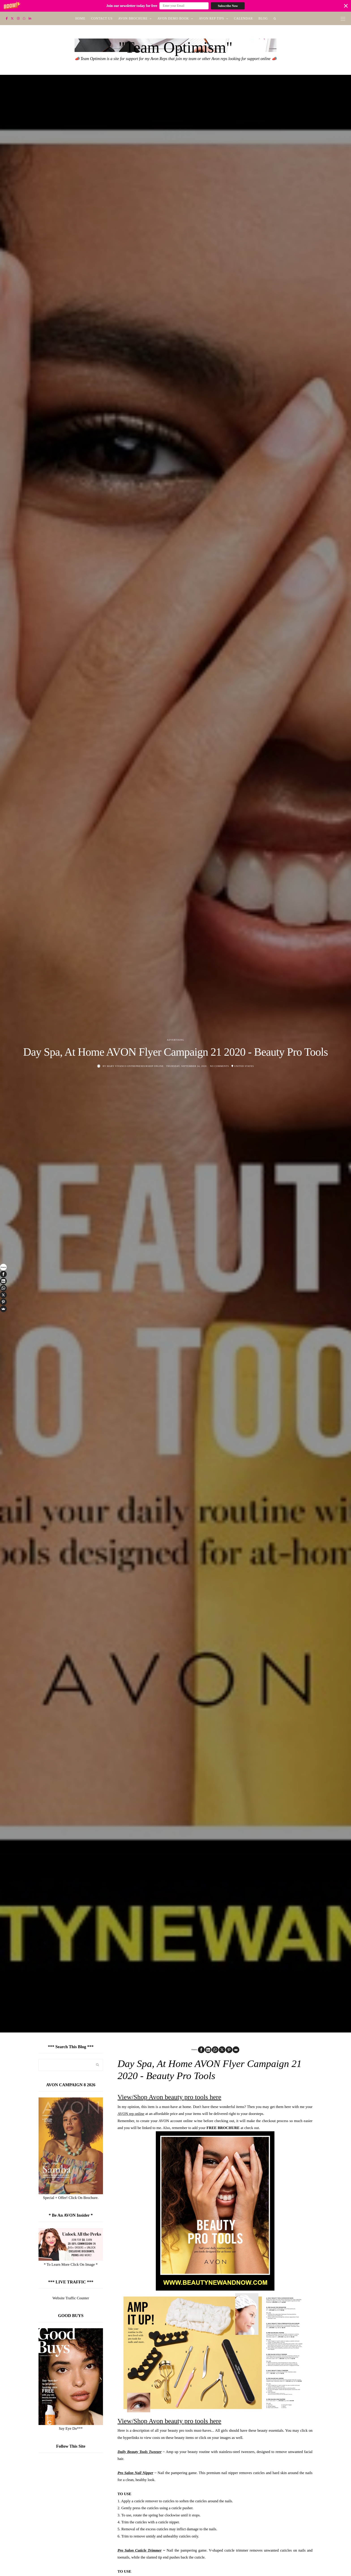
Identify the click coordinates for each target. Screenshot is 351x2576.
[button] (175, 6)
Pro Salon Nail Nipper (135, 2473)
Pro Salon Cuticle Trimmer (140, 2550)
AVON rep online (131, 2114)
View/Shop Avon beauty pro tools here (169, 2097)
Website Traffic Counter (70, 2298)
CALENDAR (243, 18)
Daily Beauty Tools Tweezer (140, 2452)
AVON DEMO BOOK (173, 18)
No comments (219, 1066)
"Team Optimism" (175, 47)
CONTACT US (102, 18)
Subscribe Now (228, 6)
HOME (80, 18)
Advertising (175, 1040)
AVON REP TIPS (211, 18)
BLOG (263, 18)
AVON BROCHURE (133, 18)
